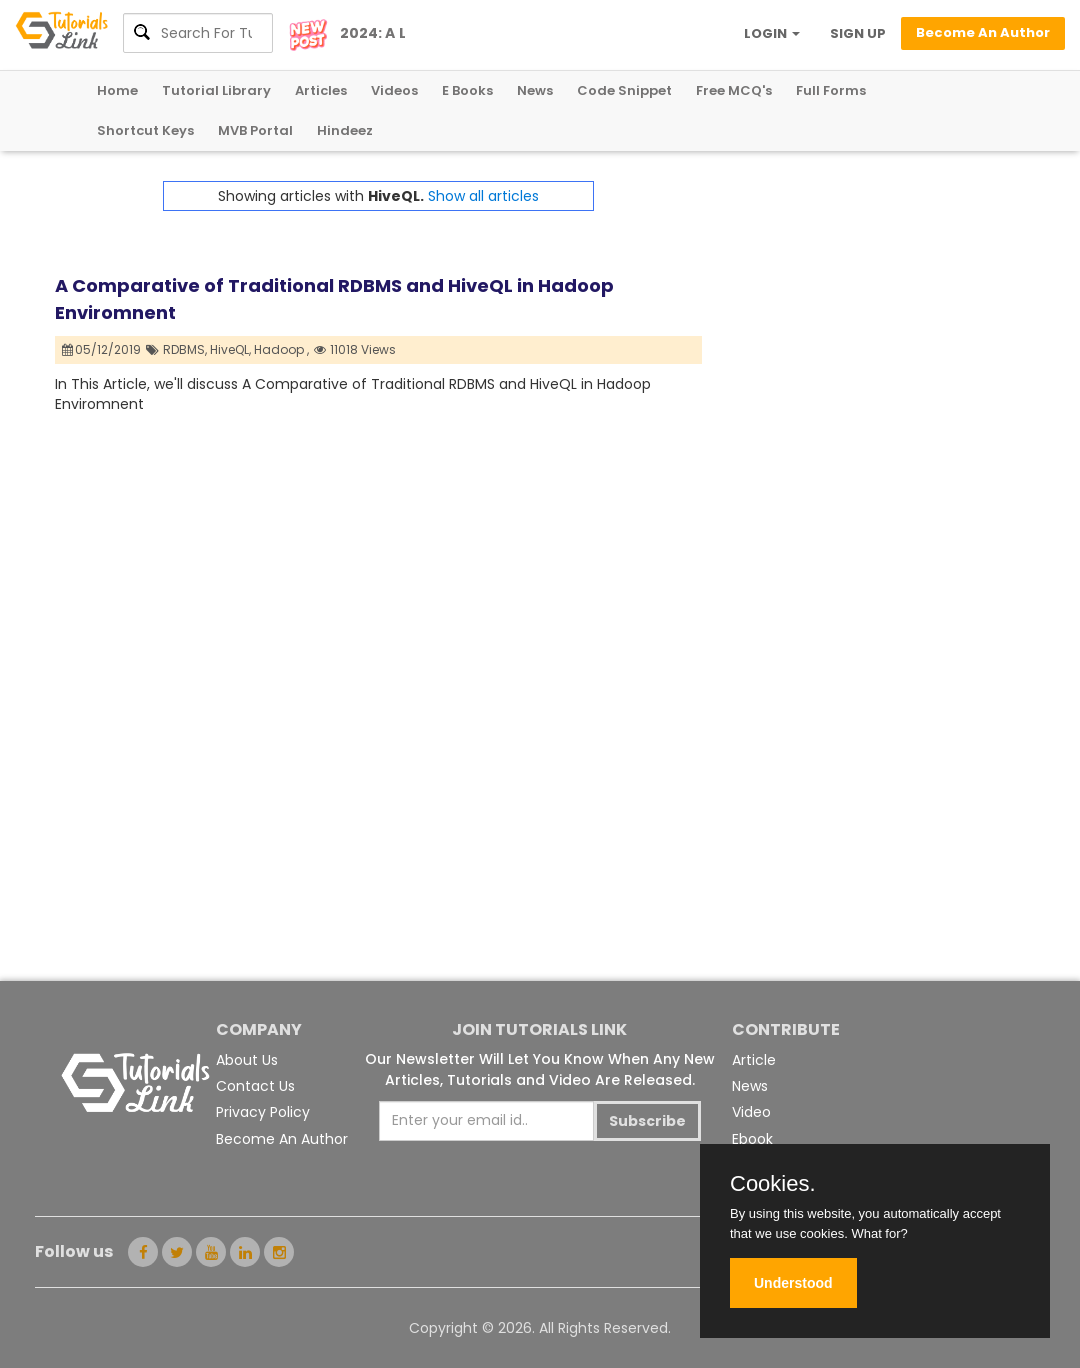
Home (117, 90)
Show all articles (483, 196)
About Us (247, 1060)
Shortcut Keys (145, 130)
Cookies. (773, 1184)
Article (754, 1060)
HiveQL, (230, 349)
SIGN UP (858, 33)
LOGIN (772, 33)
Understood (793, 1283)
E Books (467, 90)
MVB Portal (255, 130)
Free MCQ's (734, 90)
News (535, 90)
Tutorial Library (216, 90)
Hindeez (345, 130)
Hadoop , (281, 349)
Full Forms (831, 90)
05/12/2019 (102, 349)
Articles (321, 90)
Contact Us (255, 1086)
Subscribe (647, 1121)
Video (751, 1112)
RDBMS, (185, 349)
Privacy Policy (263, 1112)
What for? (879, 1233)
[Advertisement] (863, 306)
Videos (394, 90)
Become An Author (282, 1139)
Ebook (752, 1139)
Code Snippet (624, 90)
